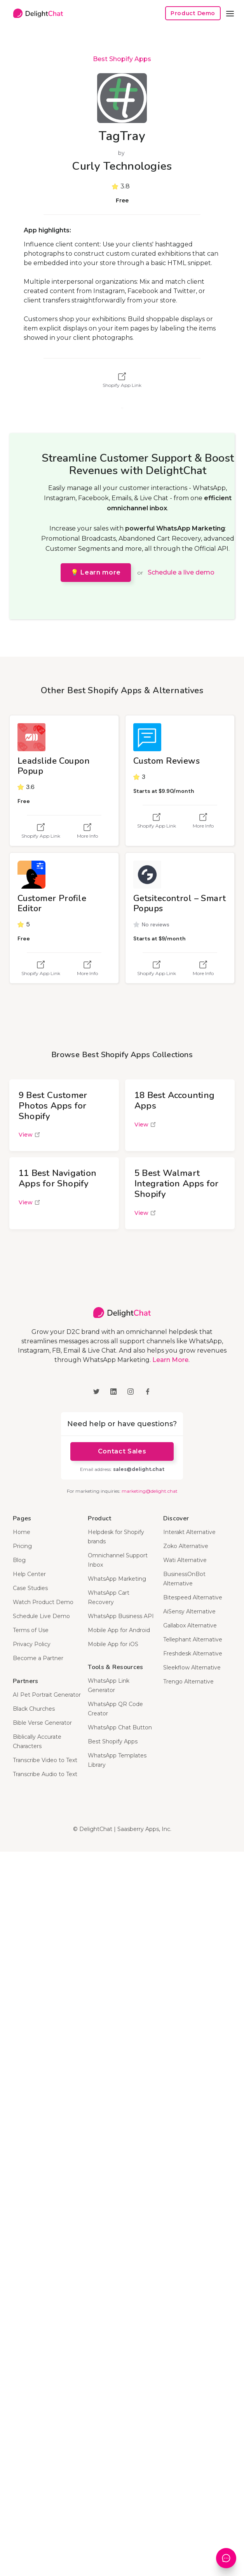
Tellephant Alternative (192, 1639)
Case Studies (30, 1588)
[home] (36, 13)
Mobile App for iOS (113, 1644)
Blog (19, 1560)
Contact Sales (122, 1451)
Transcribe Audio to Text (45, 1774)
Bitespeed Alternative (192, 1597)
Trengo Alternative (188, 1681)
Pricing (22, 1546)
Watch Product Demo (43, 1602)
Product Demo (193, 13)
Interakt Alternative (189, 1532)
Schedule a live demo (181, 572)
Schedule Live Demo (41, 1616)
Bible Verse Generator (42, 1722)
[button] (230, 13)
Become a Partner (38, 1658)
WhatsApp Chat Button (120, 1727)
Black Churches (34, 1708)
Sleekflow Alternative (192, 1667)
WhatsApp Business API (121, 1616)
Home (21, 1532)
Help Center (29, 1574)
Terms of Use (31, 1630)
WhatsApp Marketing (117, 1578)
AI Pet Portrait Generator (47, 1694)
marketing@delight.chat (150, 1491)
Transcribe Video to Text (45, 1760)
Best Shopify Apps (122, 59)
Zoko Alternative (185, 1546)
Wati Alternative (185, 1560)
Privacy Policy (32, 1644)
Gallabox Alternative (190, 1625)
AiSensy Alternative (189, 1611)
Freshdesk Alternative (192, 1653)
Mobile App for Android (119, 1630)
